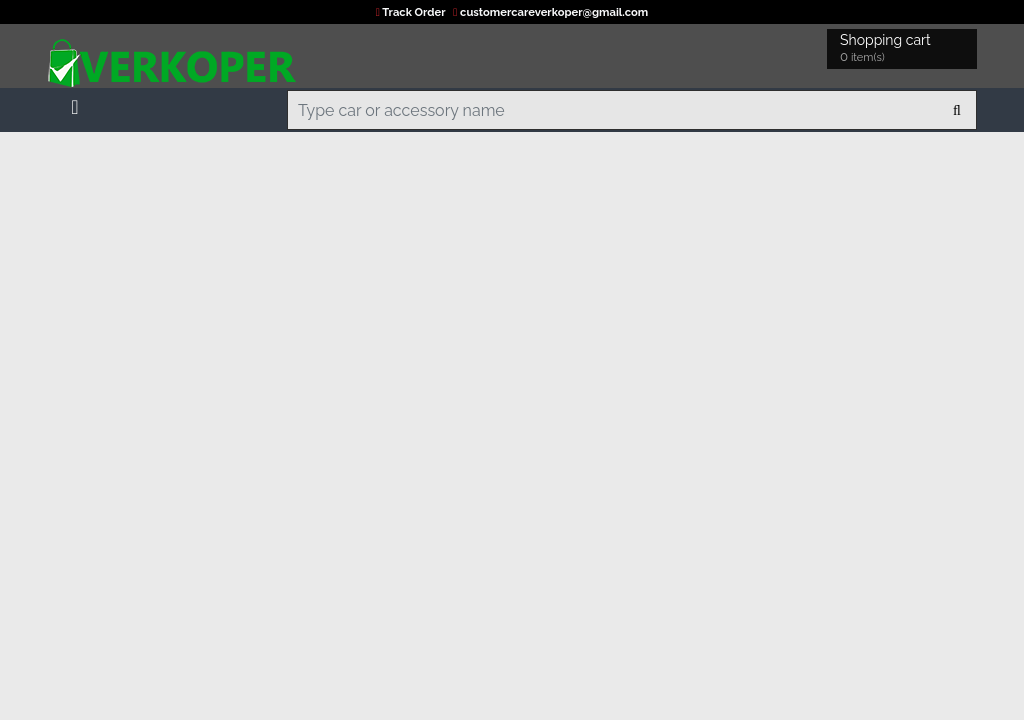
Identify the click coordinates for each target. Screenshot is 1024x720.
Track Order (412, 12)
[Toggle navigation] (75, 103)
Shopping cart (888, 49)
